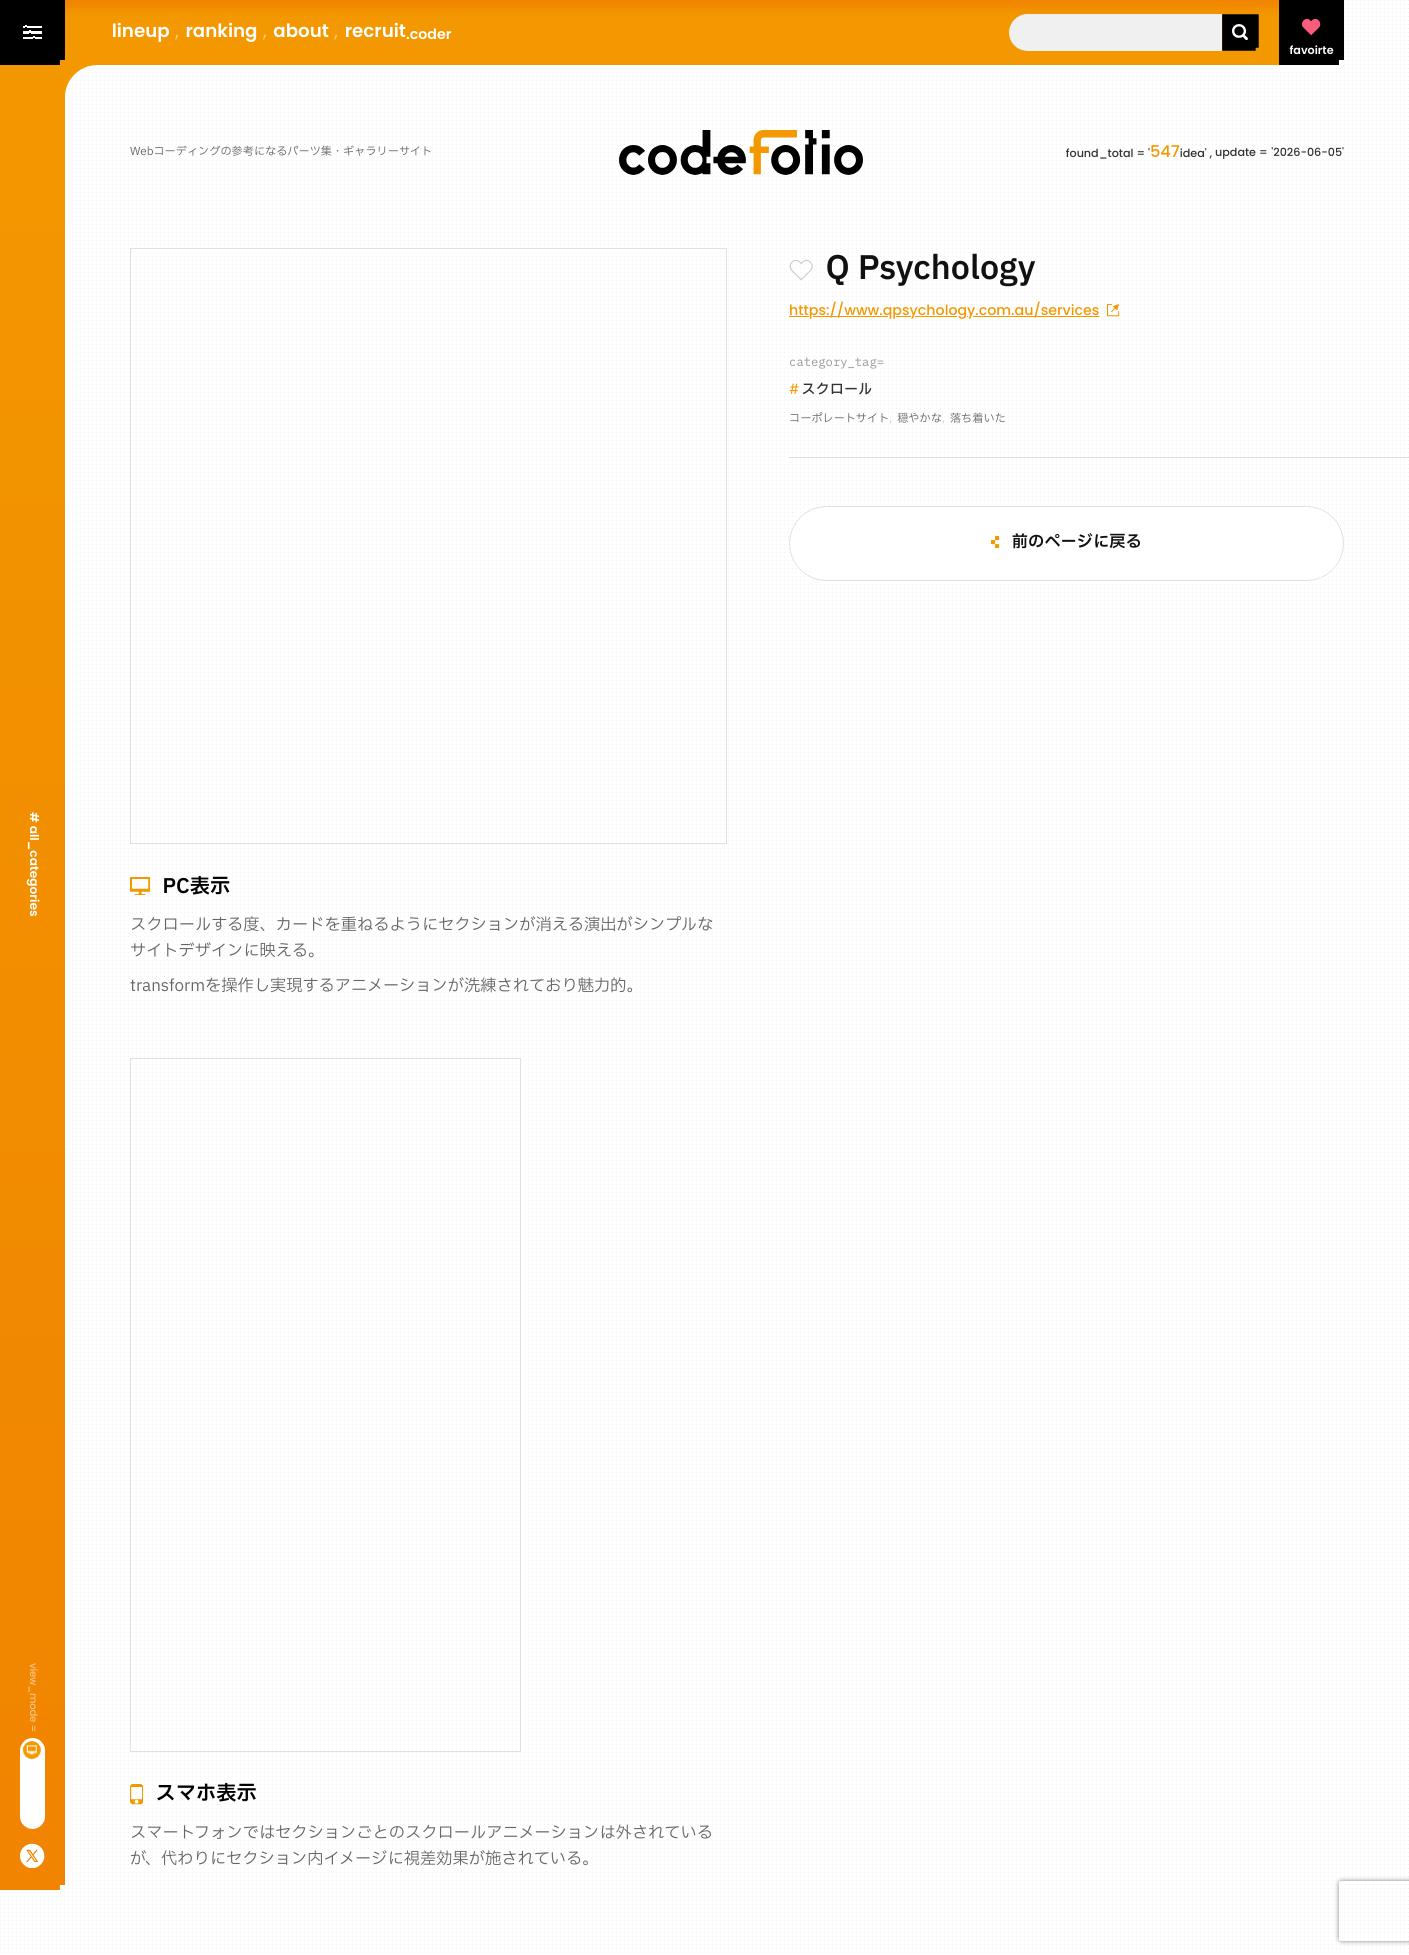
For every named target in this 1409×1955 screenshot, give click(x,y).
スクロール (836, 391)
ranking (221, 31)
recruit (398, 31)
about (301, 31)
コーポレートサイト (839, 418)
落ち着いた (978, 418)
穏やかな (919, 418)
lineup (141, 31)
